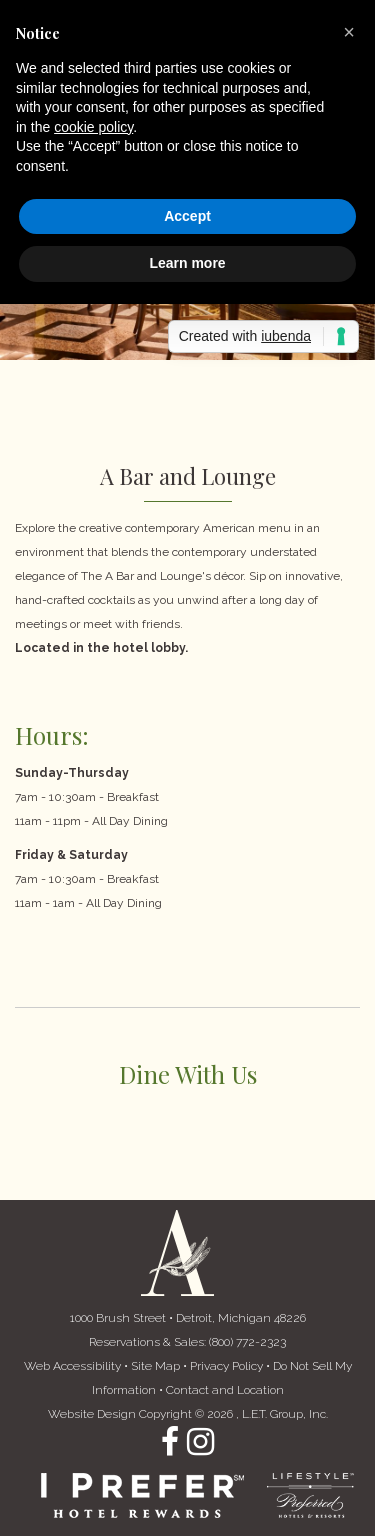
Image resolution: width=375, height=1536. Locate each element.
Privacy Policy (226, 1366)
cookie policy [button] (93, 127)
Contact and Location (225, 1390)
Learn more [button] (187, 263)
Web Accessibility (72, 1366)
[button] (349, 32)
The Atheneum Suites (177, 1253)
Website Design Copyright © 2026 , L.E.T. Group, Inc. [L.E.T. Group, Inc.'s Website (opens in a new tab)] (188, 1414)
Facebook (170, 1442)
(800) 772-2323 (247, 1342)
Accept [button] (187, 216)
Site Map (155, 1366)
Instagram (200, 1442)
